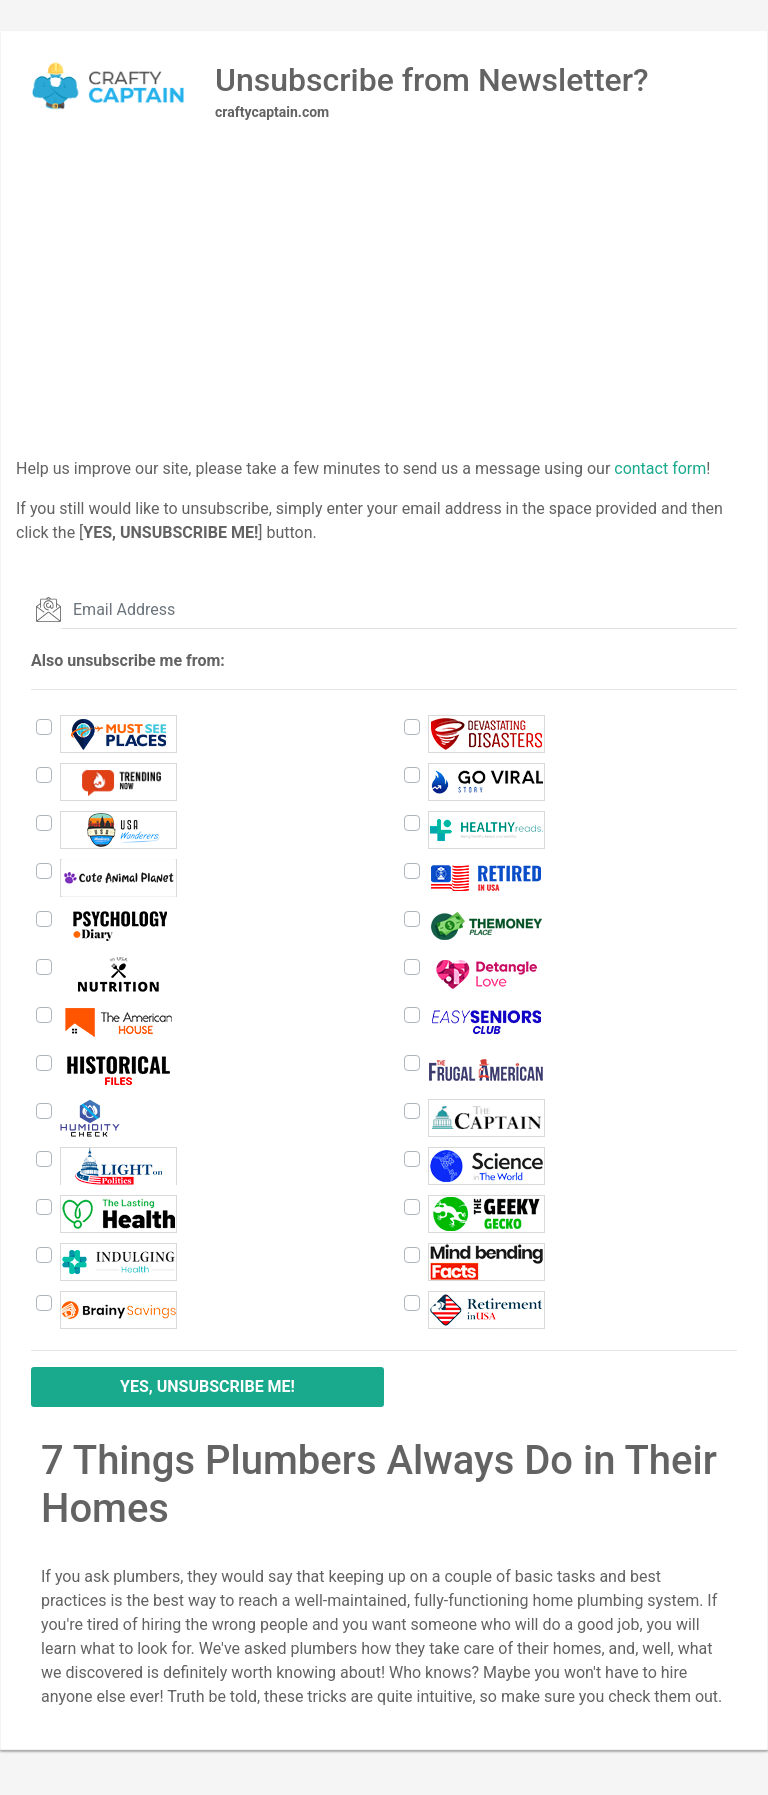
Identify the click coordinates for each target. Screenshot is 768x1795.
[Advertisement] (384, 317)
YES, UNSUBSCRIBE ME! (207, 1386)
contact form (660, 468)
